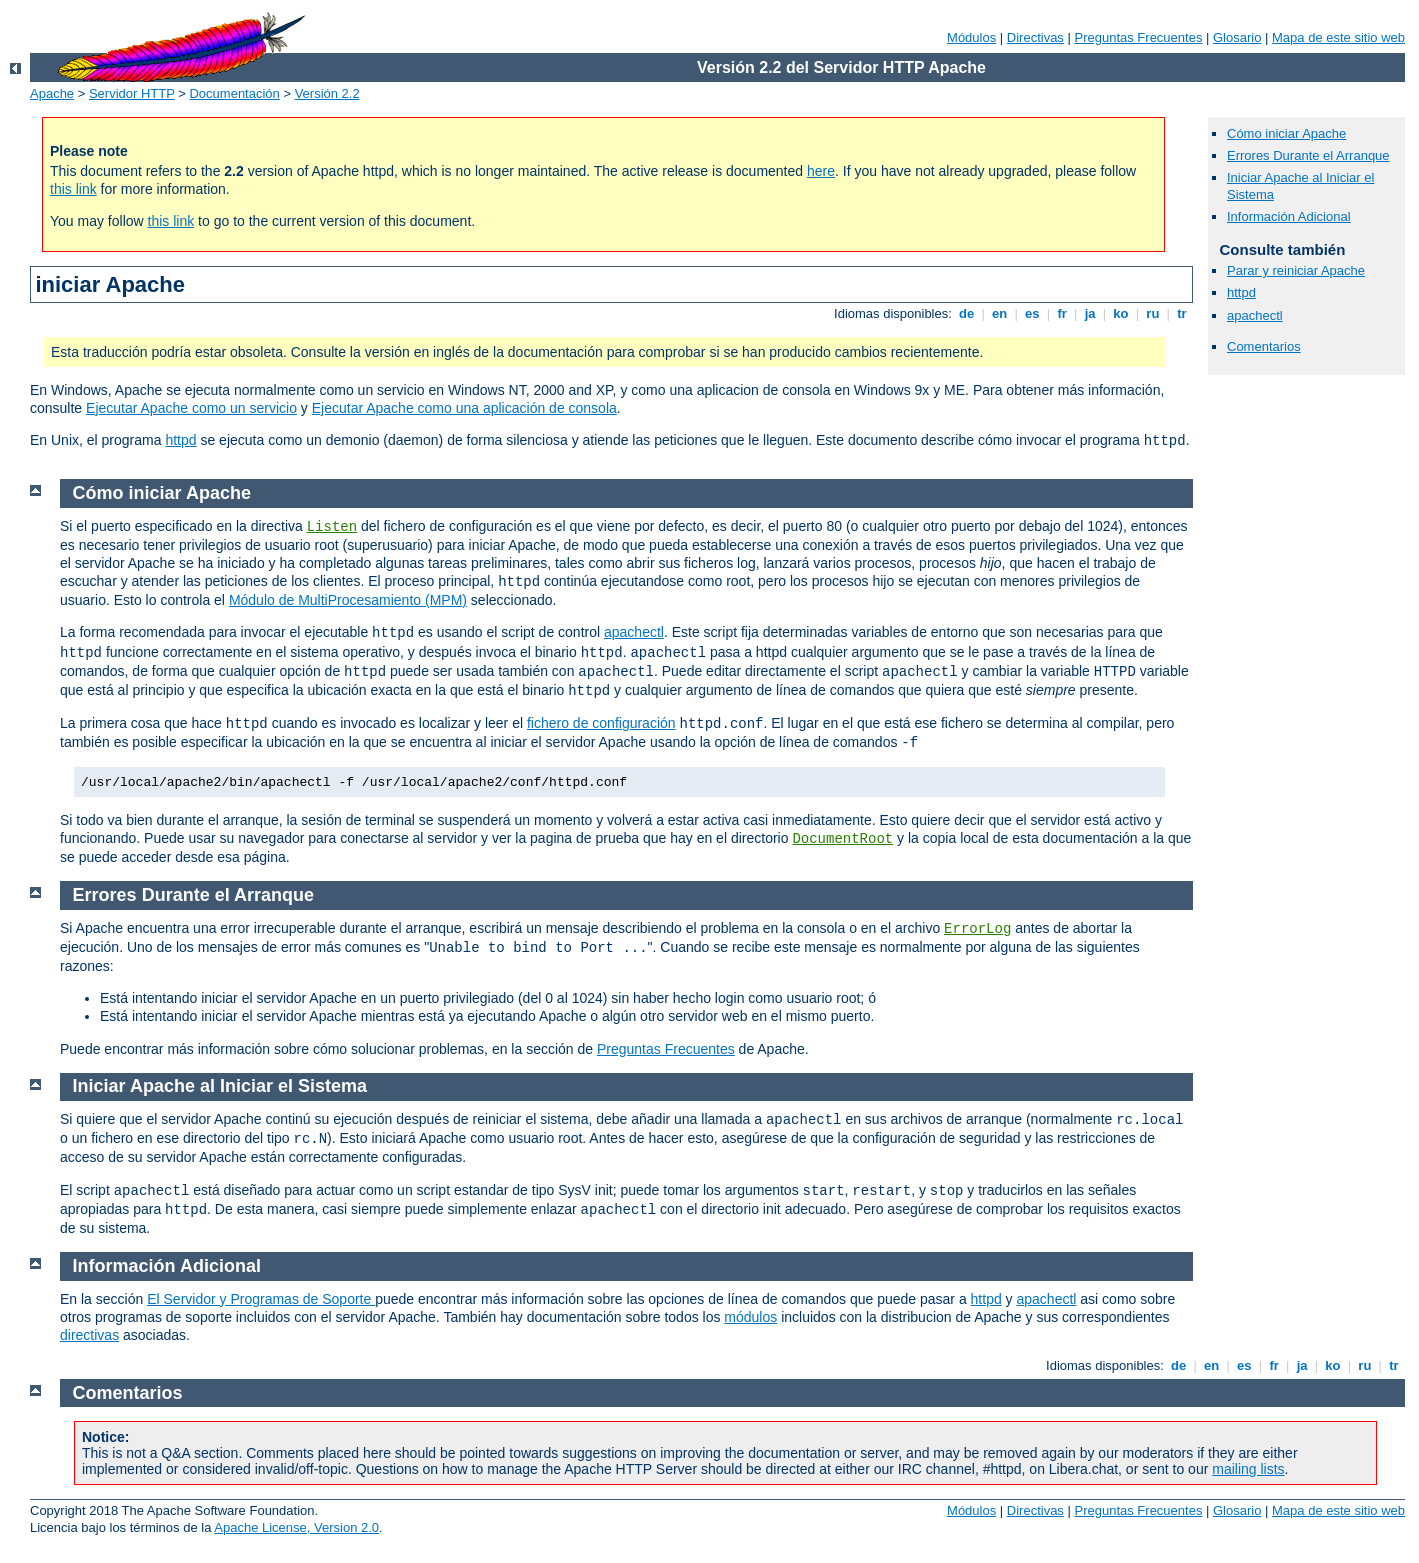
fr (1062, 313)
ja (1090, 313)
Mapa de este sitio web (1338, 37)
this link (73, 189)
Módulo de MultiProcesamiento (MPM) (348, 600)
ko (1121, 313)
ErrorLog (977, 929)
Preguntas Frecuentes (1138, 37)
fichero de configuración (601, 723)
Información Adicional (1289, 216)
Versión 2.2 (327, 93)
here (821, 171)
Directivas (1035, 37)
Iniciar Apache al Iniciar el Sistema (220, 1086)
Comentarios (1264, 346)
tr (1182, 313)
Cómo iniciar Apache (1286, 133)
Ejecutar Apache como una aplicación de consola (464, 408)
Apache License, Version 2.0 (296, 1527)
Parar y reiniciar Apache (1296, 270)
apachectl (1255, 315)
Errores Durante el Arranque (1308, 155)
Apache (52, 93)
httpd (180, 440)
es (1033, 313)
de (966, 313)
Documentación (234, 93)
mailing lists (1248, 1469)
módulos (750, 1317)
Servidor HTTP (132, 93)
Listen (332, 527)
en (999, 313)
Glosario (1237, 37)
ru (1153, 313)
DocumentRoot (842, 839)
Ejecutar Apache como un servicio (191, 408)
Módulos (971, 37)
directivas (89, 1335)
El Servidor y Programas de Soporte (261, 1299)
